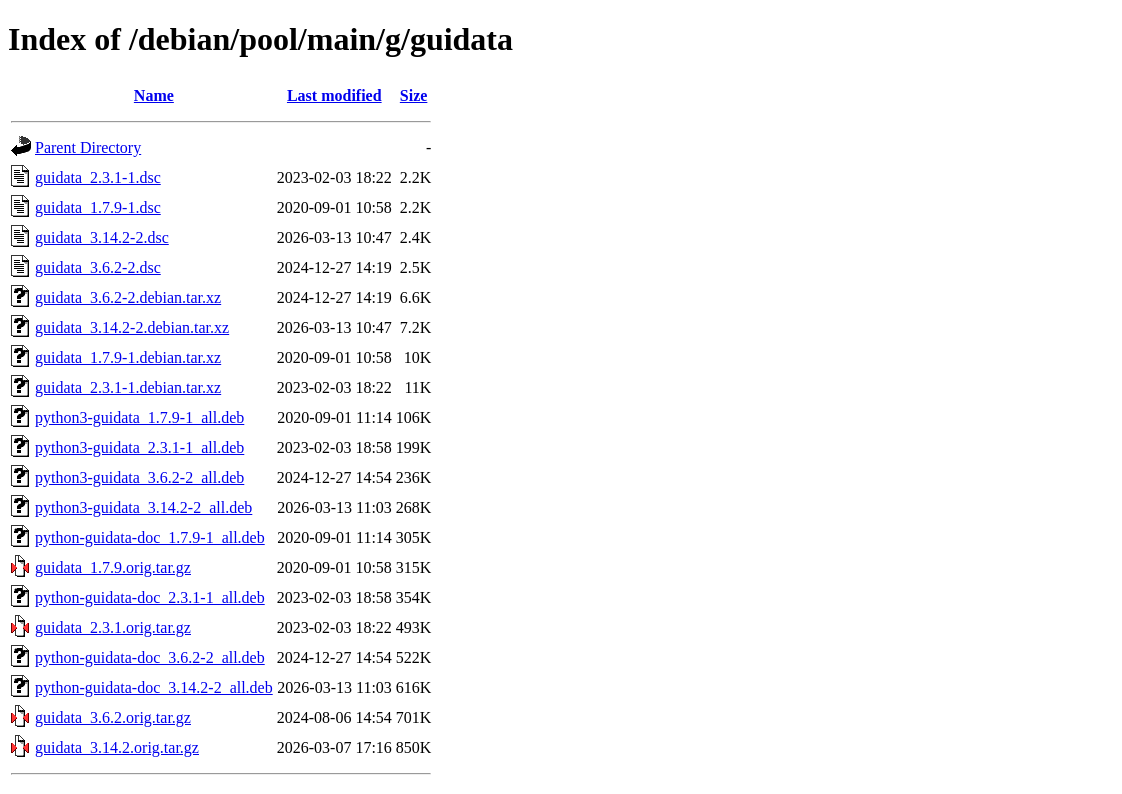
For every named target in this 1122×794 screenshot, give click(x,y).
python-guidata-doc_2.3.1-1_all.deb (150, 597)
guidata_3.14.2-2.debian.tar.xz (132, 327)
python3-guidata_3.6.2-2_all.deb (139, 477)
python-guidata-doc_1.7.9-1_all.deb (150, 537)
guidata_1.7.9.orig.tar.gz (113, 567)
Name (154, 95)
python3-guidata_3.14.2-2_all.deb (143, 507)
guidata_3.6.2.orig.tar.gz (113, 717)
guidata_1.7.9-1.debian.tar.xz (128, 357)
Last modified (334, 95)
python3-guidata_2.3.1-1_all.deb (139, 447)
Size (414, 95)
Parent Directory (88, 147)
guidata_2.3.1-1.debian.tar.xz (128, 387)
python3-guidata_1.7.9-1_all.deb (139, 417)
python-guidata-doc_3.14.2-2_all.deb (154, 687)
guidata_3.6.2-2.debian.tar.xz (128, 297)
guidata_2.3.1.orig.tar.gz (113, 627)
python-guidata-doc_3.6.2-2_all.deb (150, 657)
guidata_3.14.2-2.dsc (102, 237)
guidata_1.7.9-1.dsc (98, 207)
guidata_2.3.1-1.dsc (98, 177)
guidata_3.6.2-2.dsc (98, 267)
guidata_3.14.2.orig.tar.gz (117, 747)
